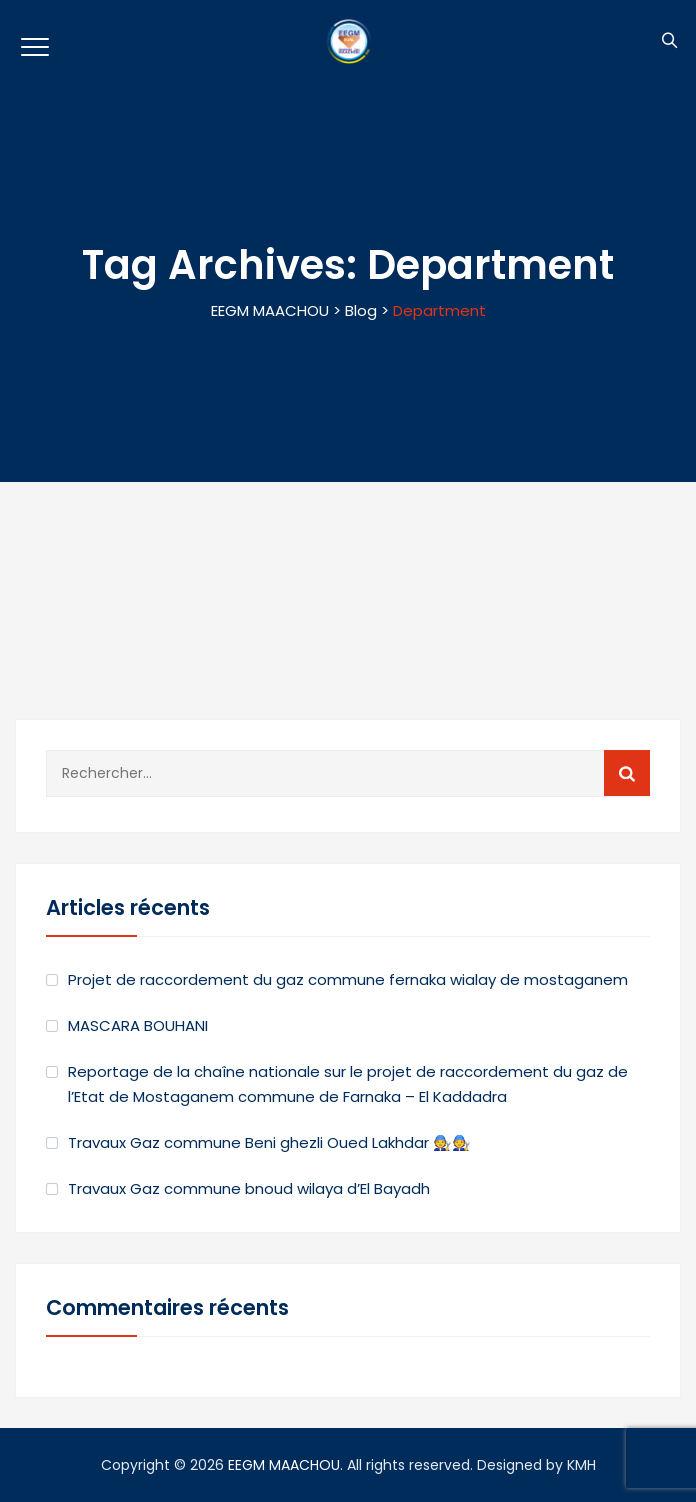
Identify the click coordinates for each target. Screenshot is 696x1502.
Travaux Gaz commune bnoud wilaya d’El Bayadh (249, 1188)
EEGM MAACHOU (284, 1465)
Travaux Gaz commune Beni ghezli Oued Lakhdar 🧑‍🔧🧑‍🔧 (269, 1142)
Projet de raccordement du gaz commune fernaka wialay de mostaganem (348, 979)
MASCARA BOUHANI (138, 1025)
